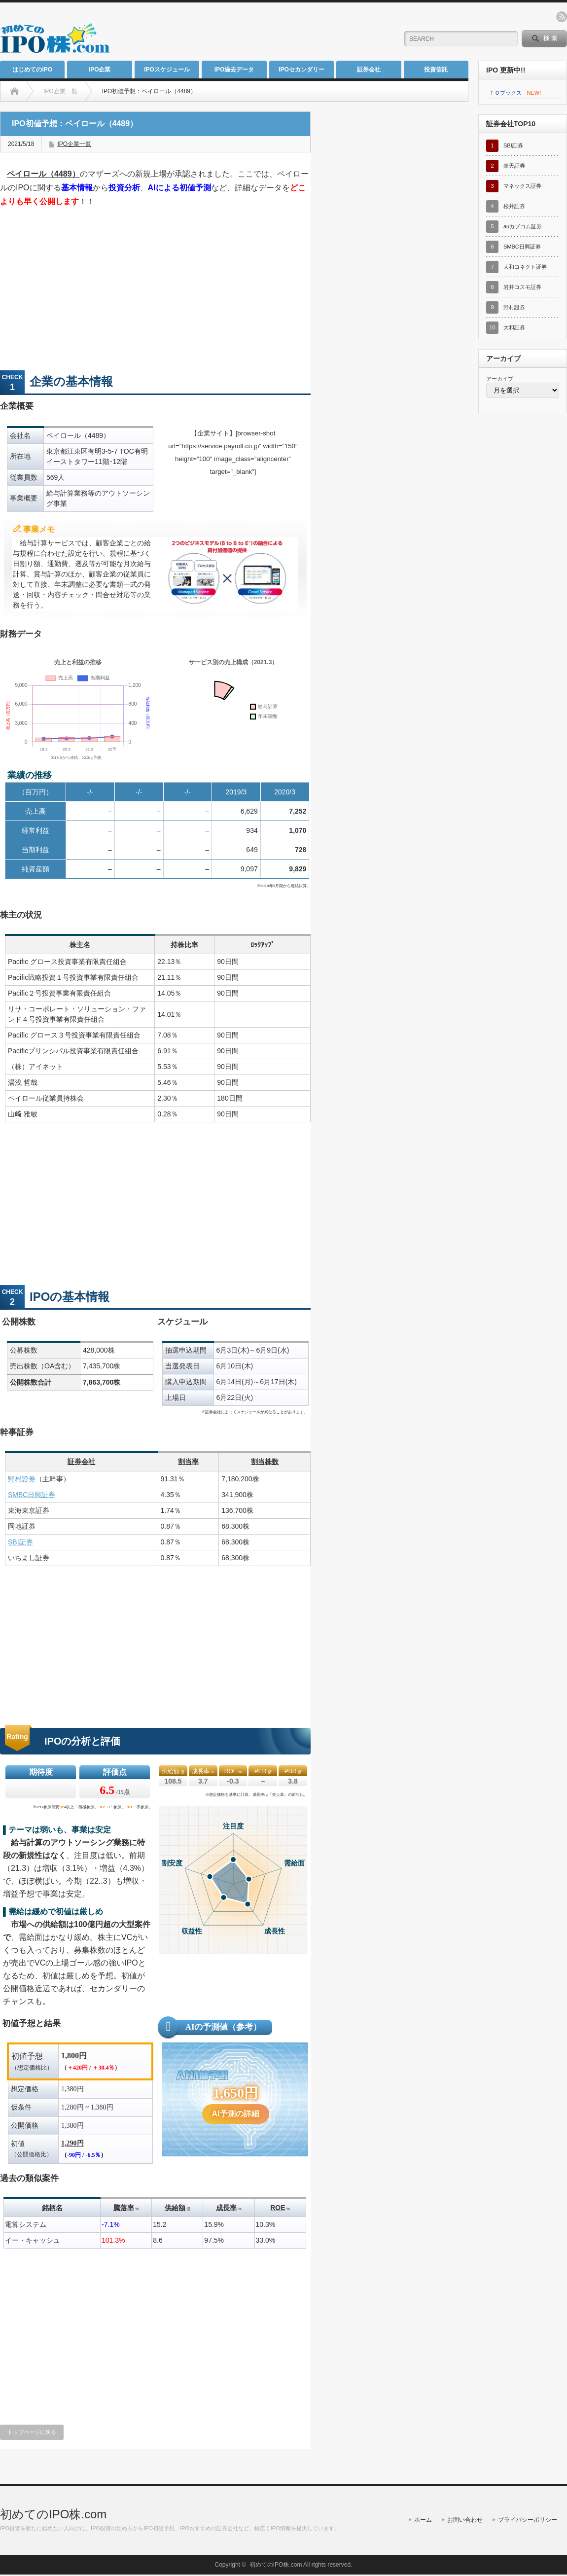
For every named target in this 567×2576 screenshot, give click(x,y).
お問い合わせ (465, 2519)
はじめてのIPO (32, 69)
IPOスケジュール (167, 69)
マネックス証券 (522, 186)
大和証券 (514, 327)
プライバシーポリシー (527, 2519)
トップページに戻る (31, 2432)
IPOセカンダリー (301, 69)
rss (561, 16)
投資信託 (436, 69)
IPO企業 (100, 69)
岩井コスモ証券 (522, 287)
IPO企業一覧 (74, 144)
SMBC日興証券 (31, 1495)
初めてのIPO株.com (53, 2514)
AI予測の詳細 (235, 2114)
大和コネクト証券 (525, 267)
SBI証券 (20, 1542)
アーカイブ (499, 379)
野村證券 (21, 1479)
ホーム (423, 2519)
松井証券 (514, 206)
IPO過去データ (234, 69)
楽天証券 (514, 166)
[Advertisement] (274, 32)
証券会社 (369, 69)
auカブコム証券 (522, 226)
